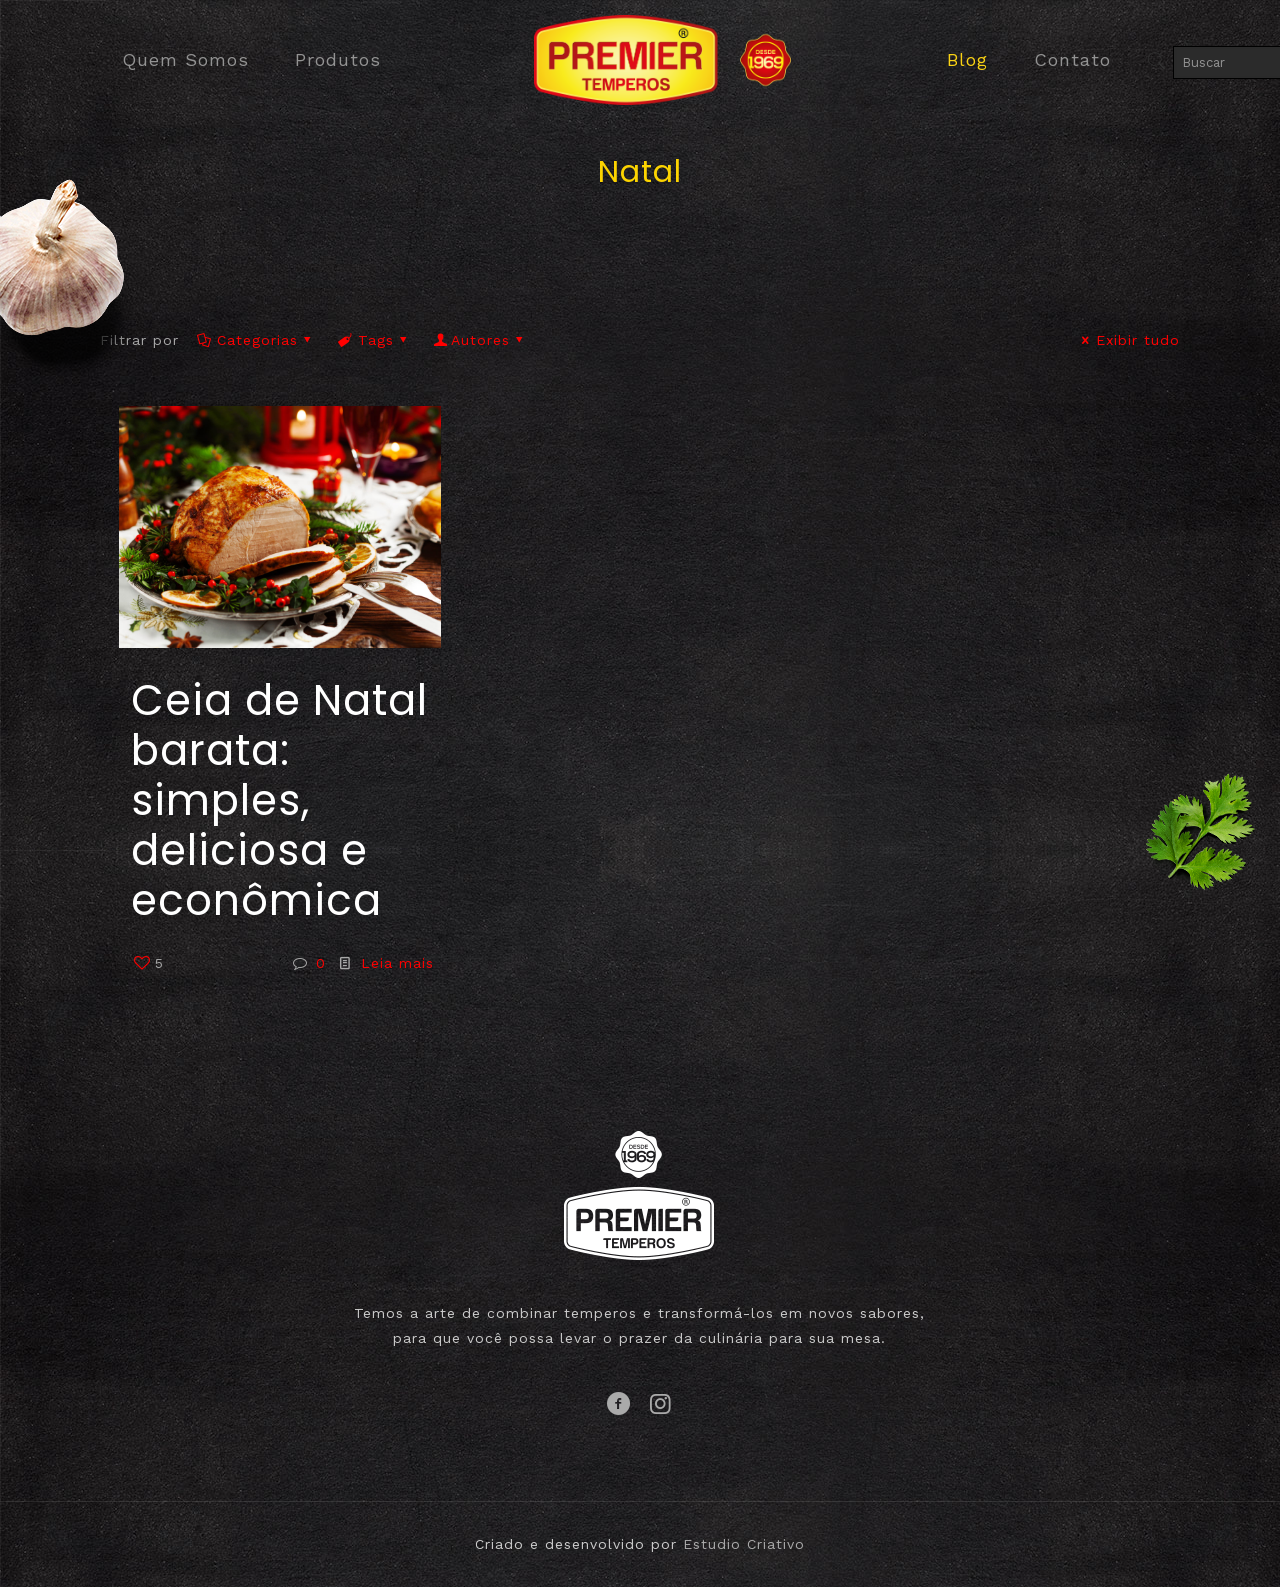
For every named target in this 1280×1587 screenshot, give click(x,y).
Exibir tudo (1128, 340)
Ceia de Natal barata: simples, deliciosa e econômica (279, 800)
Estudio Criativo (744, 1544)
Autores (480, 340)
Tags (374, 340)
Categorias (255, 340)
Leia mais (397, 963)
